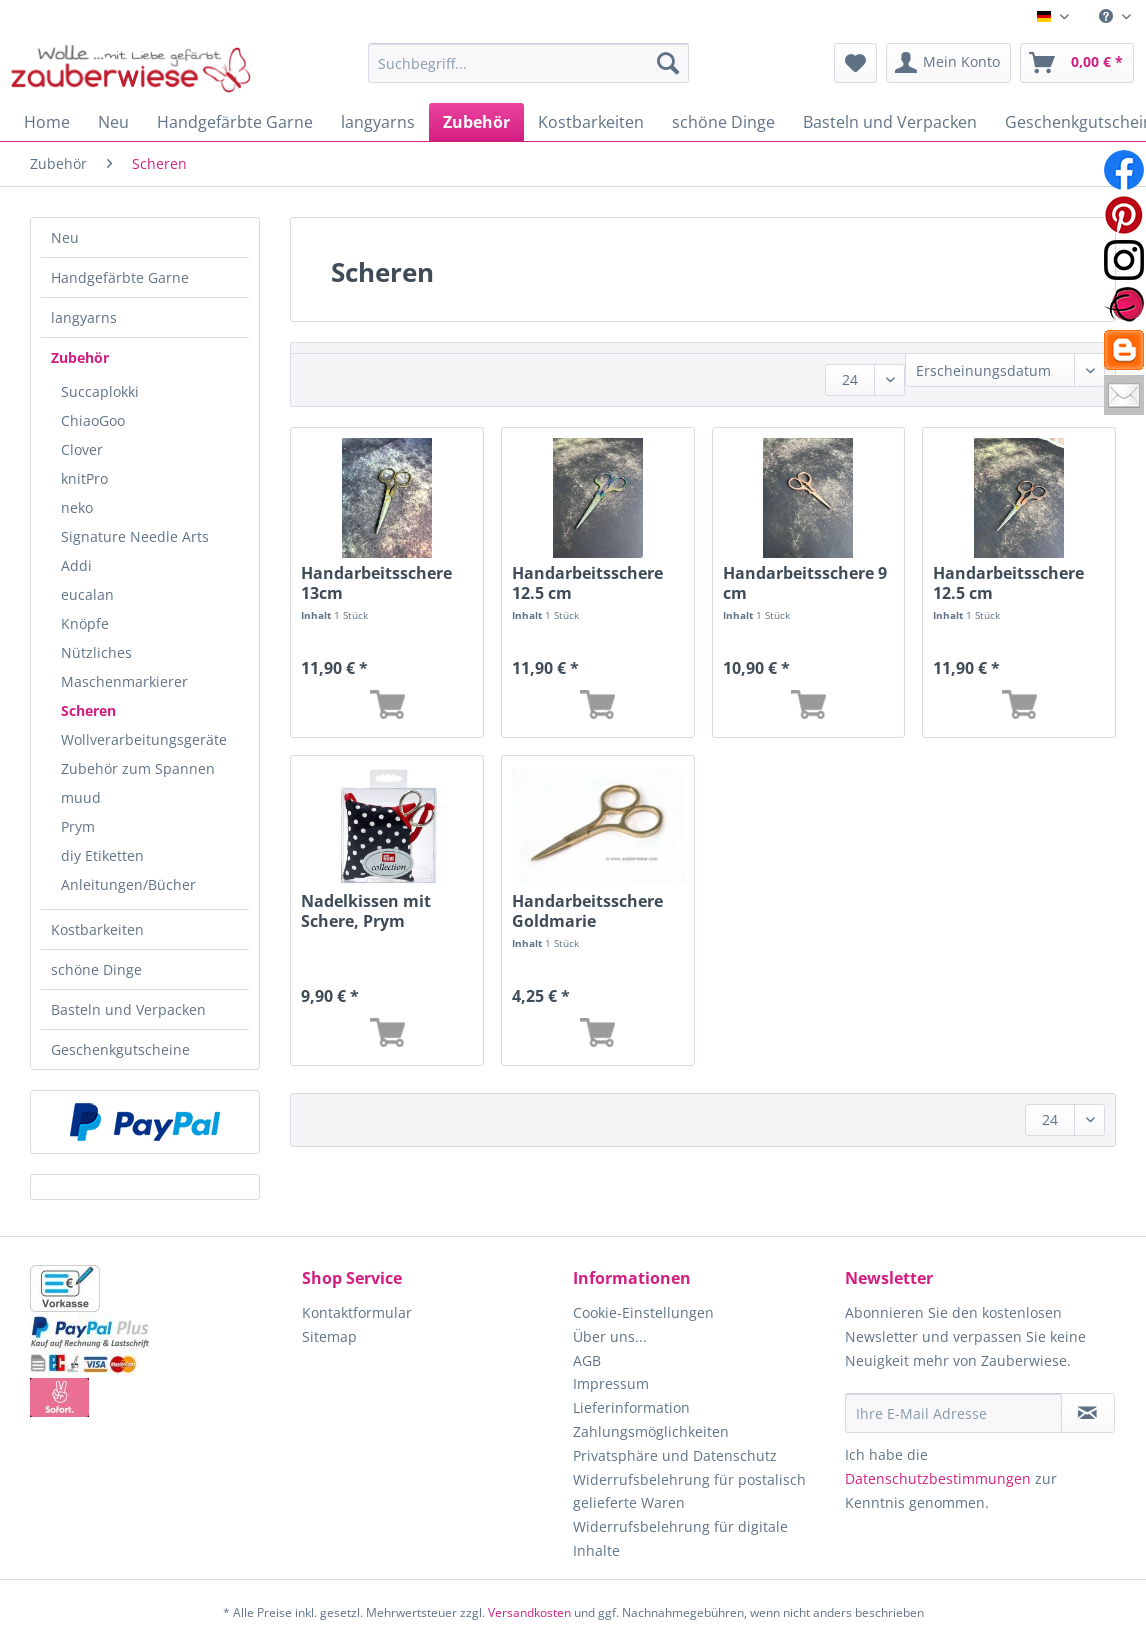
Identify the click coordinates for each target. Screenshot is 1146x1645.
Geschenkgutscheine (120, 1049)
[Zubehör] (476, 122)
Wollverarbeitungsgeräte (144, 739)
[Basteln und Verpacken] (890, 122)
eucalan (87, 594)
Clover (82, 449)
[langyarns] (378, 122)
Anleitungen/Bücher (128, 884)
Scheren (88, 710)
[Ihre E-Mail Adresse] (953, 1413)
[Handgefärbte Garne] (235, 122)
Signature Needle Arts (135, 536)
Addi (76, 565)
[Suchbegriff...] (528, 63)
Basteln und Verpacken (128, 1009)
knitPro (84, 478)
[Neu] (113, 122)
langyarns (84, 317)
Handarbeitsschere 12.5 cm (587, 583)
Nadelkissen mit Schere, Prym (366, 911)
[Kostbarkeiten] (591, 122)
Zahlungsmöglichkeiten (651, 1431)
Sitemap (329, 1336)
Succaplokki (100, 391)
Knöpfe (85, 623)
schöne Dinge (96, 969)
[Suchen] (668, 63)
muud (81, 797)
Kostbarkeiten (97, 929)
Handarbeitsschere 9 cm (805, 583)
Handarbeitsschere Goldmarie (587, 911)
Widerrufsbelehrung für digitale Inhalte (680, 1538)
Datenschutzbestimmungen (938, 1478)
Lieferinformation (631, 1407)
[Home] (47, 122)
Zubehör (80, 357)
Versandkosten (529, 1612)
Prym (78, 826)
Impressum (611, 1383)
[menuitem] (1115, 16)
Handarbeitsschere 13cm (376, 583)
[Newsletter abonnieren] (1088, 1413)
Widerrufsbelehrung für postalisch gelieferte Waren (689, 1491)
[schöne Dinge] (723, 122)
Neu (65, 237)
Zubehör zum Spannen (138, 768)
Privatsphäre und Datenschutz (675, 1455)
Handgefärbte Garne (120, 277)
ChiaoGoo (93, 420)
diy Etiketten (102, 855)
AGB (587, 1360)
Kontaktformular (357, 1312)
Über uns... (610, 1336)
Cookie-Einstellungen (643, 1312)
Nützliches (96, 652)
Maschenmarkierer (124, 681)
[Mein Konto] (948, 63)
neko (77, 507)
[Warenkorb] (1077, 63)
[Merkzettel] (855, 63)
